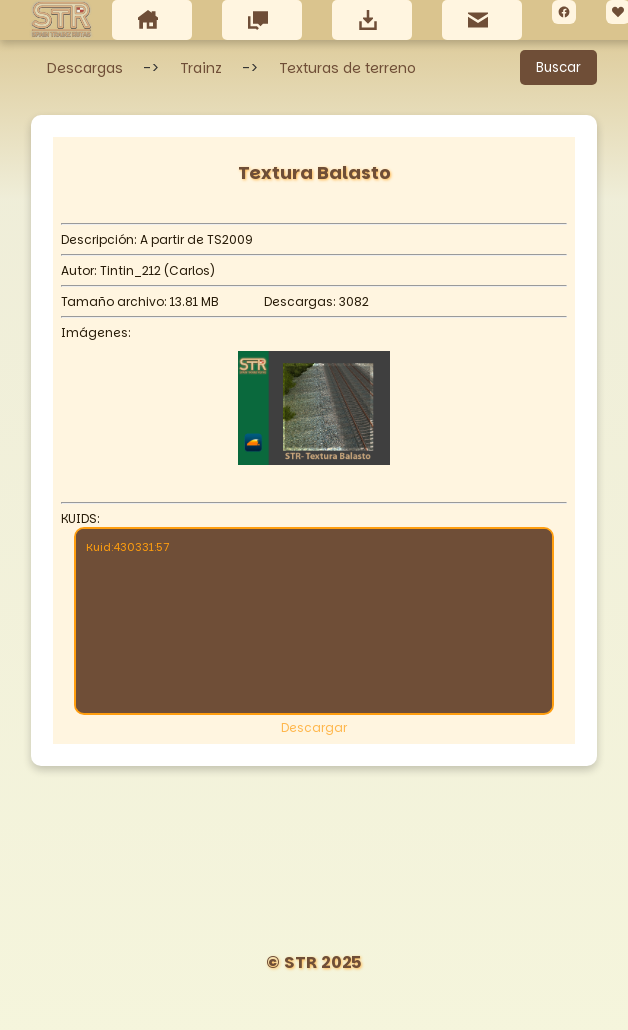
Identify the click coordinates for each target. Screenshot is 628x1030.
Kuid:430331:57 (314, 619)
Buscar (558, 67)
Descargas (85, 68)
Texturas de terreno (347, 68)
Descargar (314, 727)
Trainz (201, 68)
